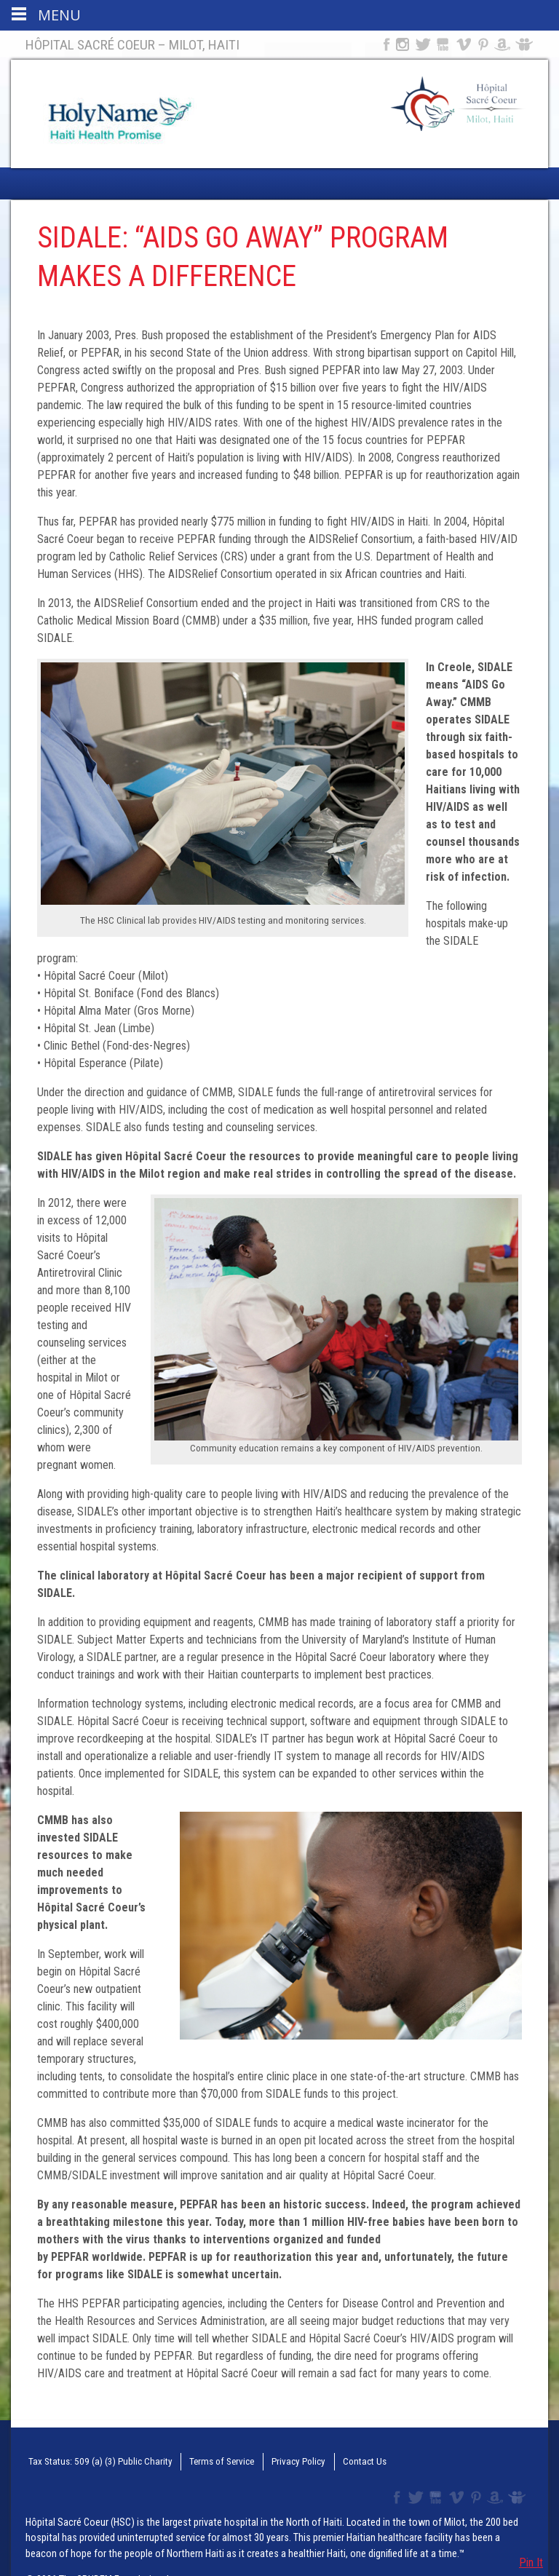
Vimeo (465, 44)
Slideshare (527, 44)
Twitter (422, 44)
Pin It (531, 2562)
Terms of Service (205, 2459)
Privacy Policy (278, 2459)
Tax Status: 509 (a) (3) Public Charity (92, 2459)
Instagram (402, 44)
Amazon (502, 44)
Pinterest (483, 44)
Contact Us (339, 2459)
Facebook (385, 44)
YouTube (443, 44)
